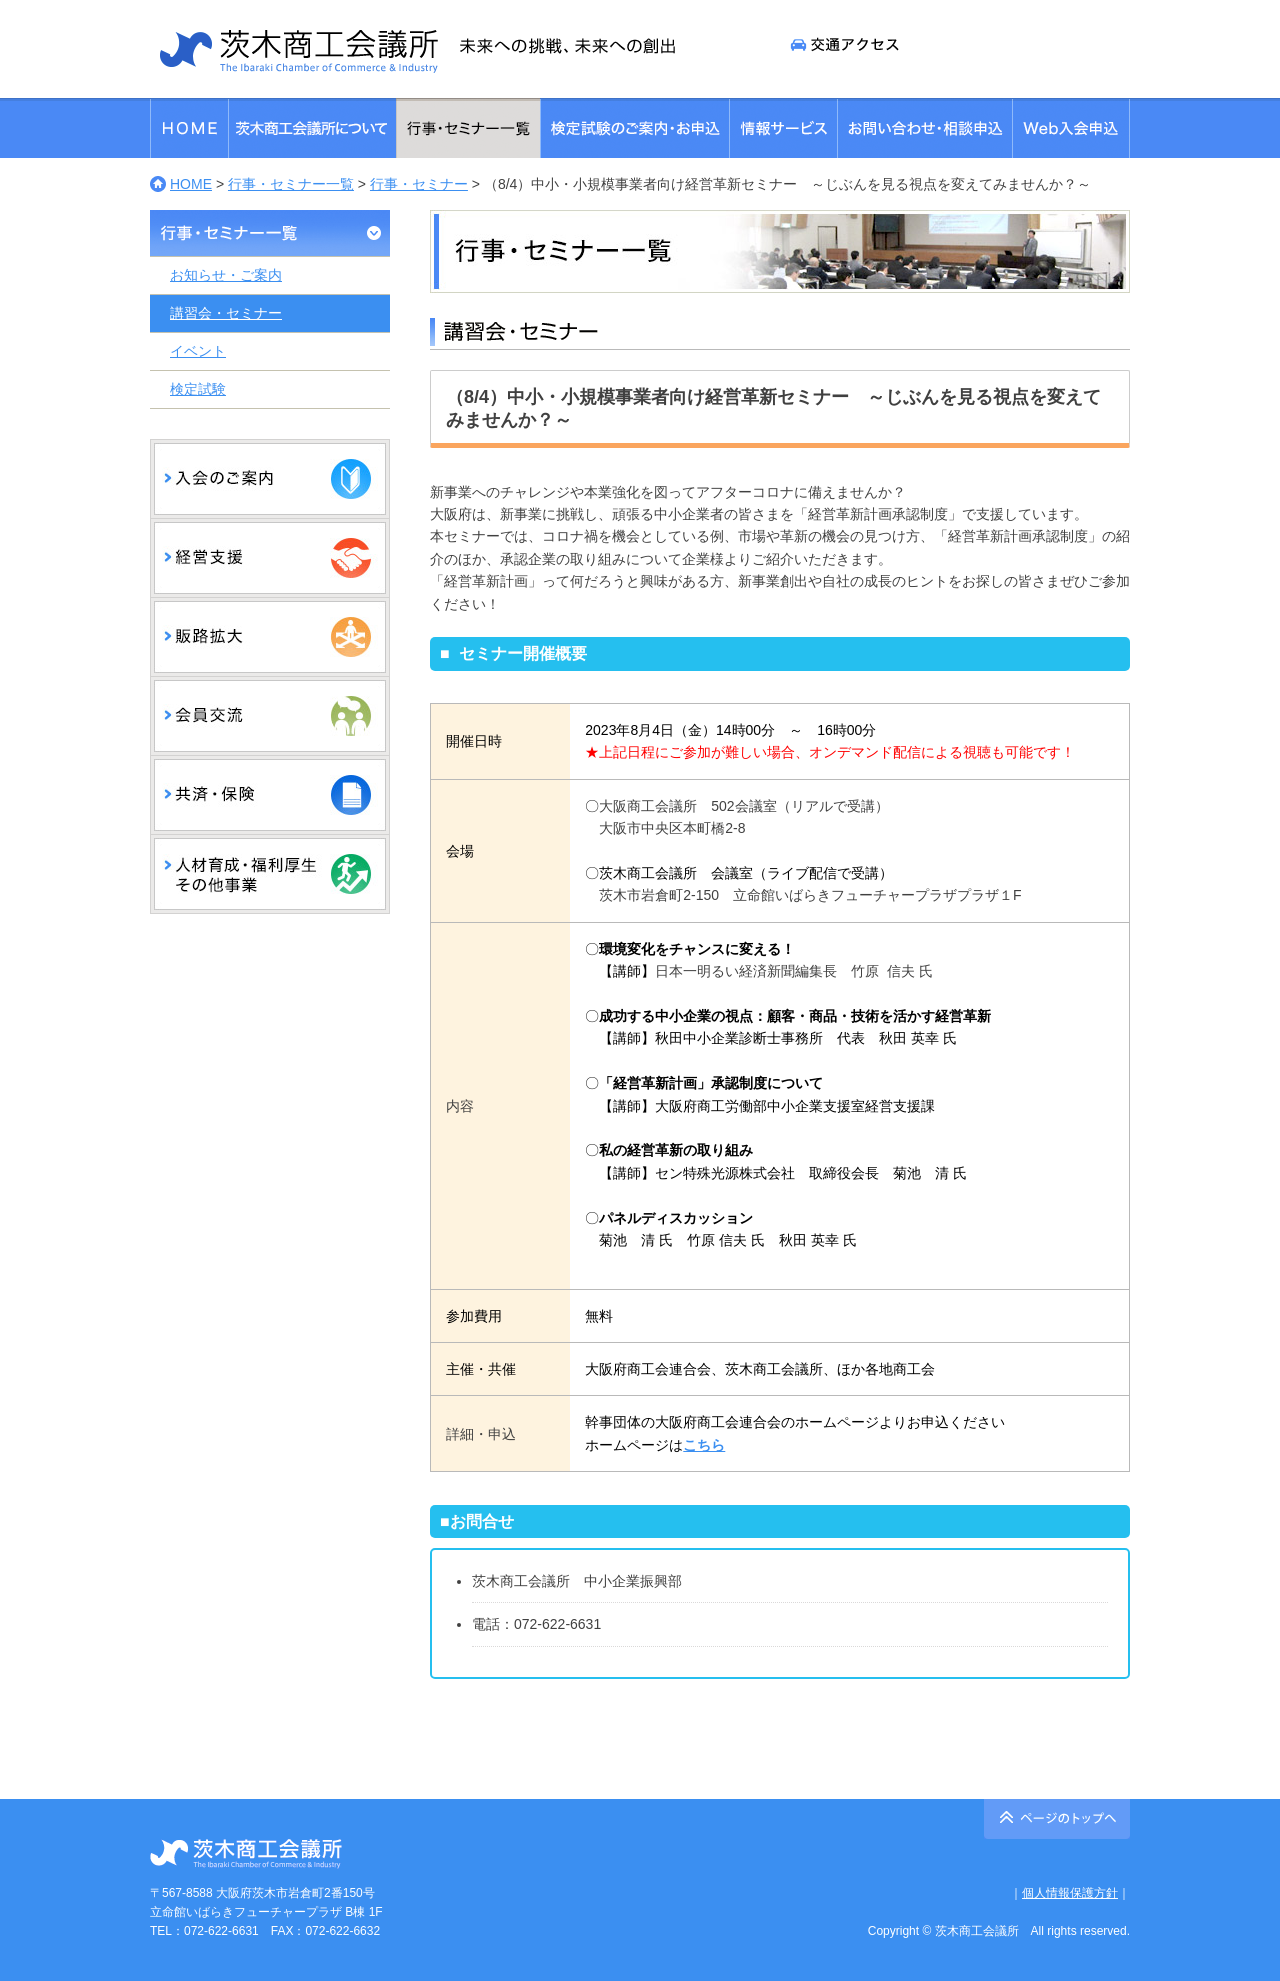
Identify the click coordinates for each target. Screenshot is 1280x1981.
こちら (704, 1445)
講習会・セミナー (226, 313)
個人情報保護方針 (1070, 1893)
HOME (191, 184)
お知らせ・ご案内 (226, 275)
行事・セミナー (419, 184)
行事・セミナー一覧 (291, 184)
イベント (198, 351)
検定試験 (198, 389)
